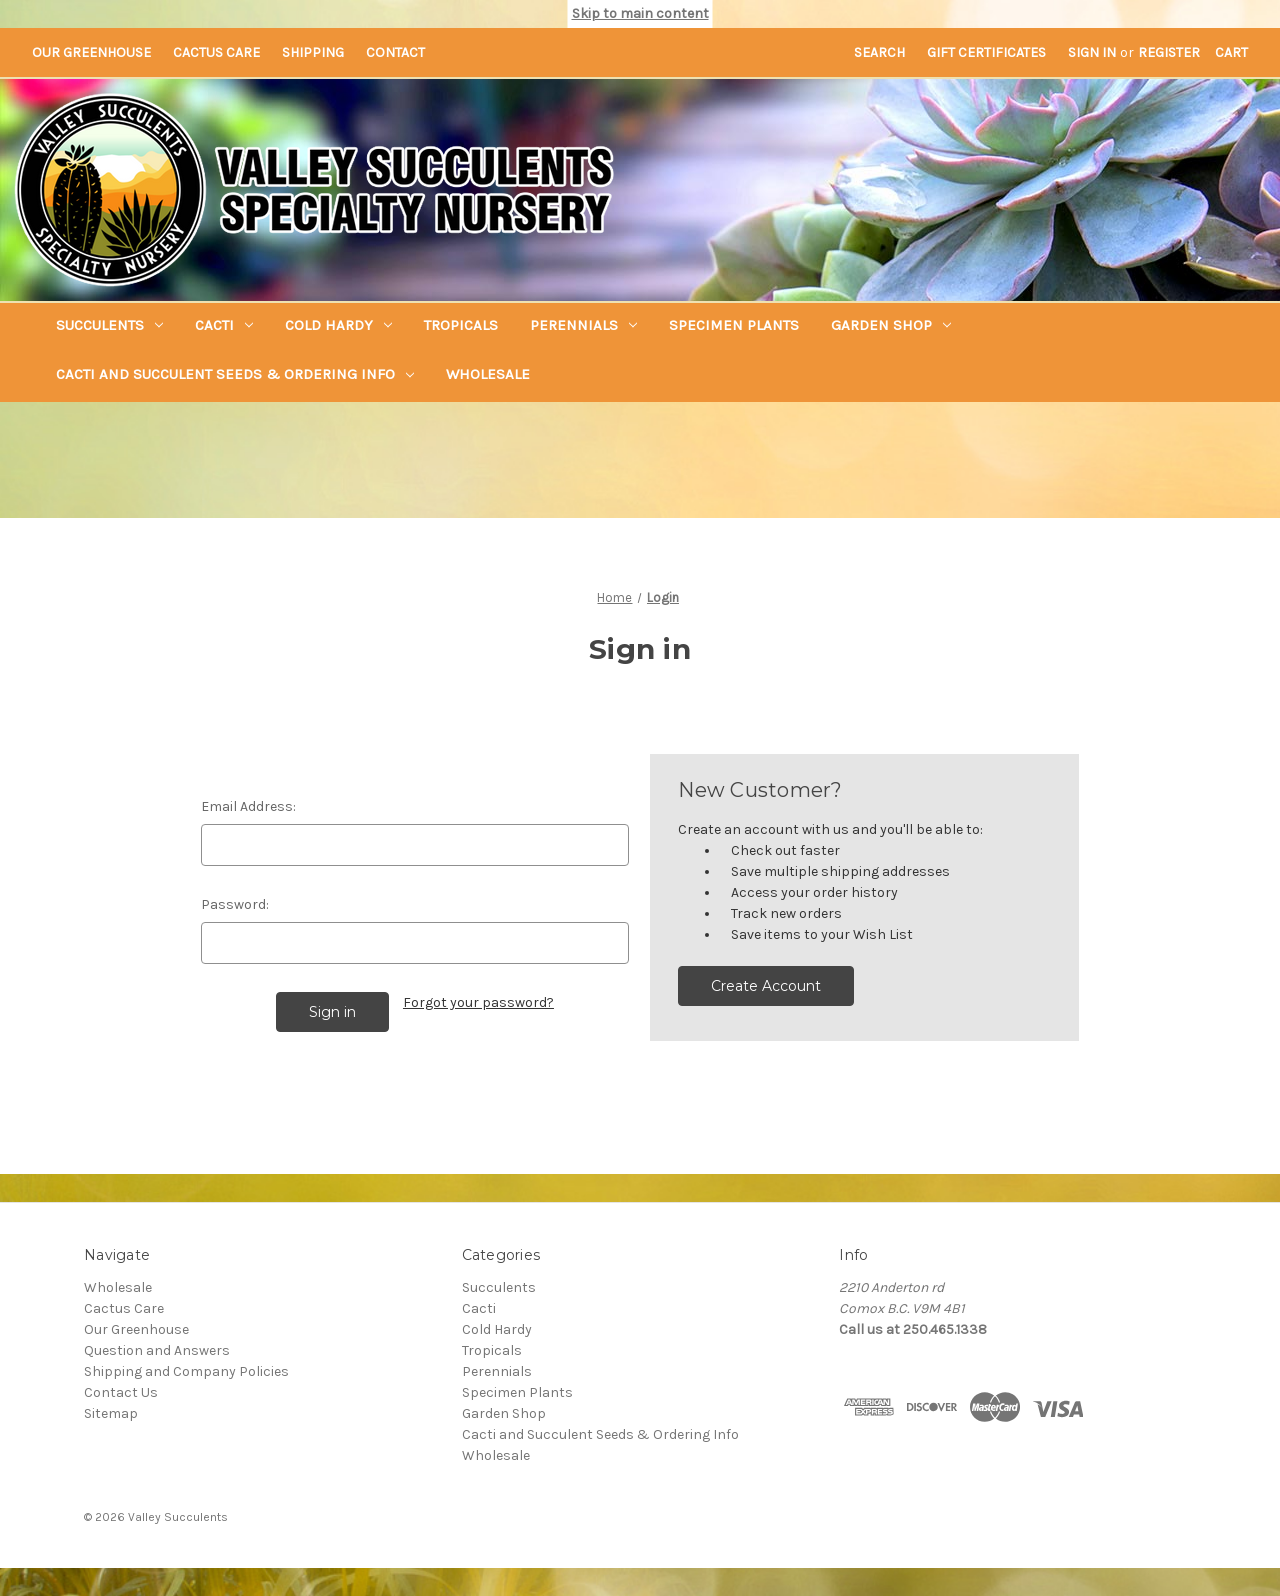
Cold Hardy (338, 325)
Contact (395, 52)
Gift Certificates (986, 52)
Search (879, 52)
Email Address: (248, 806)
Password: (235, 904)
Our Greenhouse (91, 52)
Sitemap (111, 1413)
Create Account (766, 986)
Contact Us (121, 1392)
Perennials (583, 325)
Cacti (224, 325)
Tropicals (461, 325)
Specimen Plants (734, 325)
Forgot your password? (478, 1002)
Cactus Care (216, 52)
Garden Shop (891, 325)
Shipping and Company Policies (186, 1371)
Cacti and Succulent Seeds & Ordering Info (235, 374)
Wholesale (488, 374)
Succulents (109, 325)
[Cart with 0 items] (1231, 52)
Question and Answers (157, 1350)
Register (1169, 52)
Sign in (1092, 52)
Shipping (313, 52)
